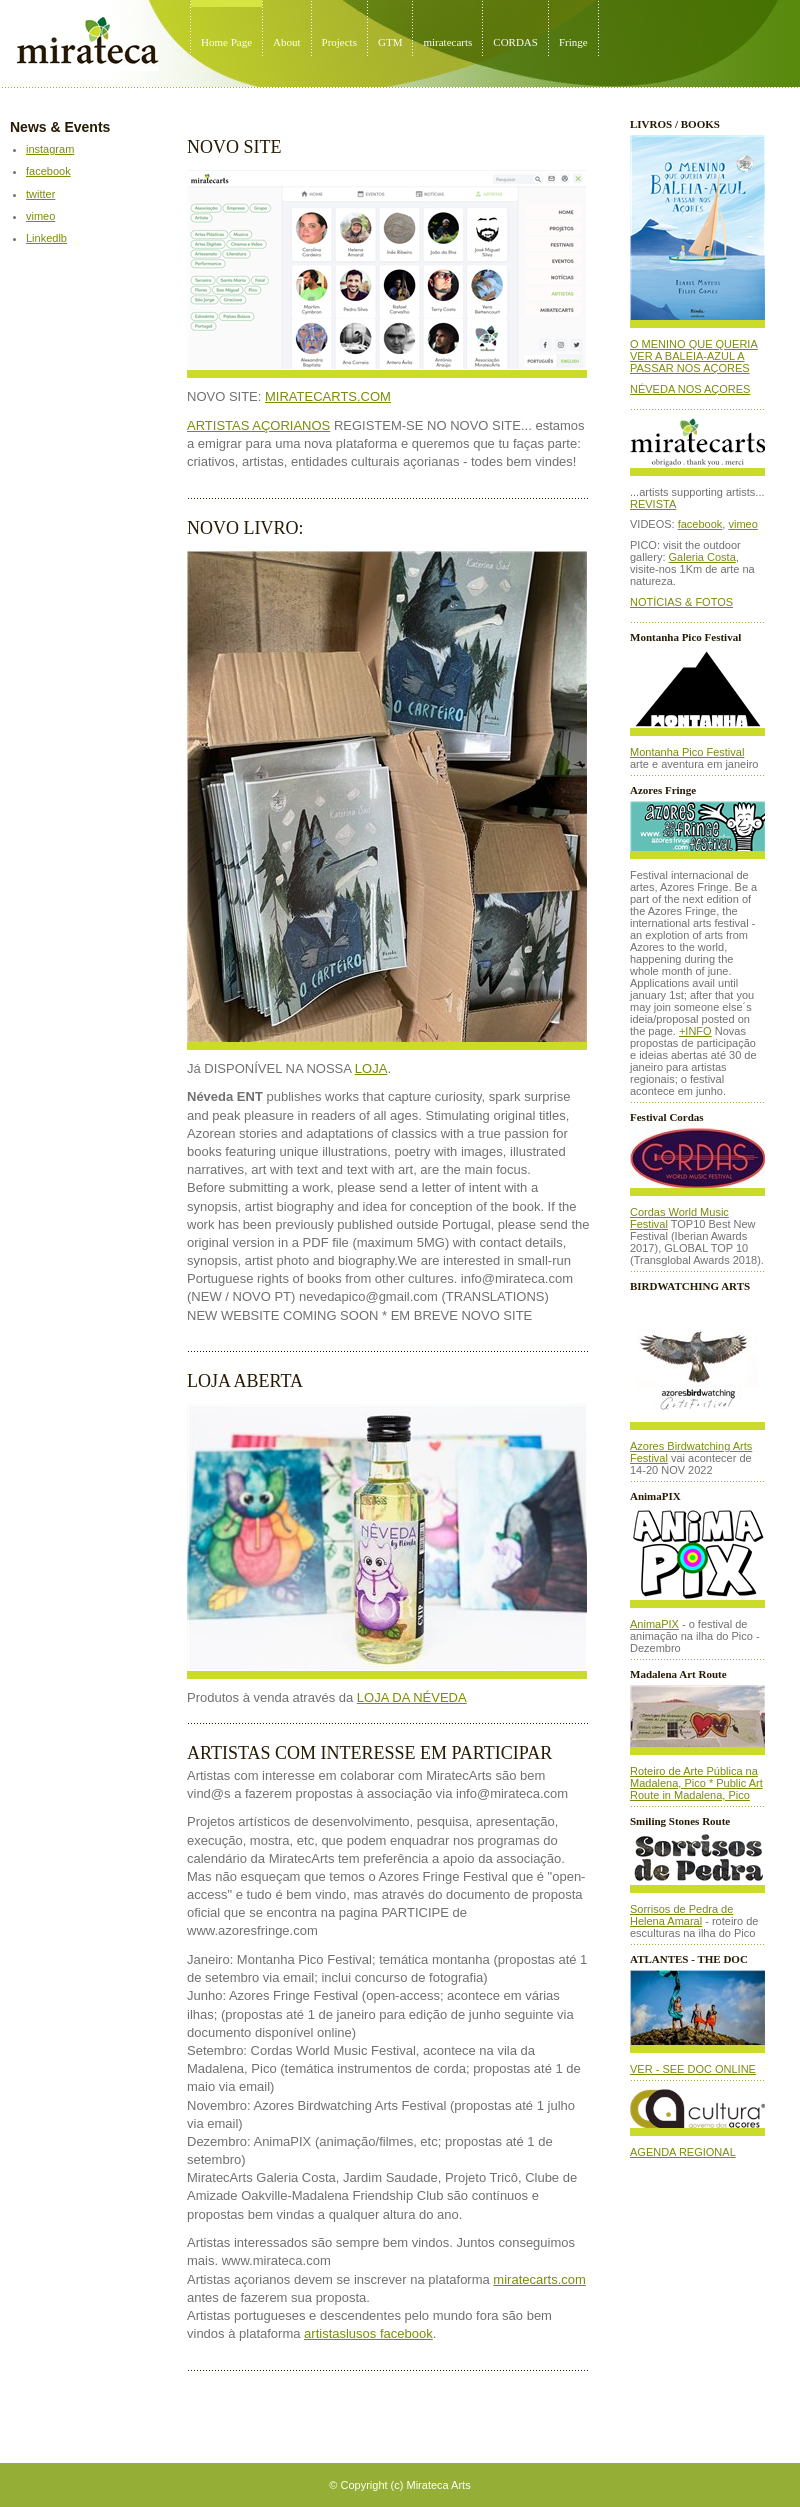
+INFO (695, 1031)
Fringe (573, 42)
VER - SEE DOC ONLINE (693, 2069)
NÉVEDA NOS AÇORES (690, 389)
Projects (339, 42)
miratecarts (447, 42)
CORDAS (515, 42)
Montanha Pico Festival (687, 752)
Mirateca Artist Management (6, 0)
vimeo (40, 216)
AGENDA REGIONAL (683, 2152)
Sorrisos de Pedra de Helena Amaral (681, 1915)
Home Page (226, 42)
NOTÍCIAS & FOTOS (681, 602)
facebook (48, 171)
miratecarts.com (539, 2279)
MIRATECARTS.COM (328, 396)
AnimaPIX (654, 1624)
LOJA (371, 1068)
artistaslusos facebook (368, 2333)
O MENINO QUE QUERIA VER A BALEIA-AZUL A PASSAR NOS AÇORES (694, 356)
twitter (40, 194)
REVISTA (653, 504)
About (287, 42)
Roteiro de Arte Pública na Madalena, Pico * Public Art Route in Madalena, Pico (696, 1783)
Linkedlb (46, 238)
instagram (50, 149)
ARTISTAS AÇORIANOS (258, 425)
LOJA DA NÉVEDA (412, 1697)
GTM (390, 42)
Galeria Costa (702, 557)
